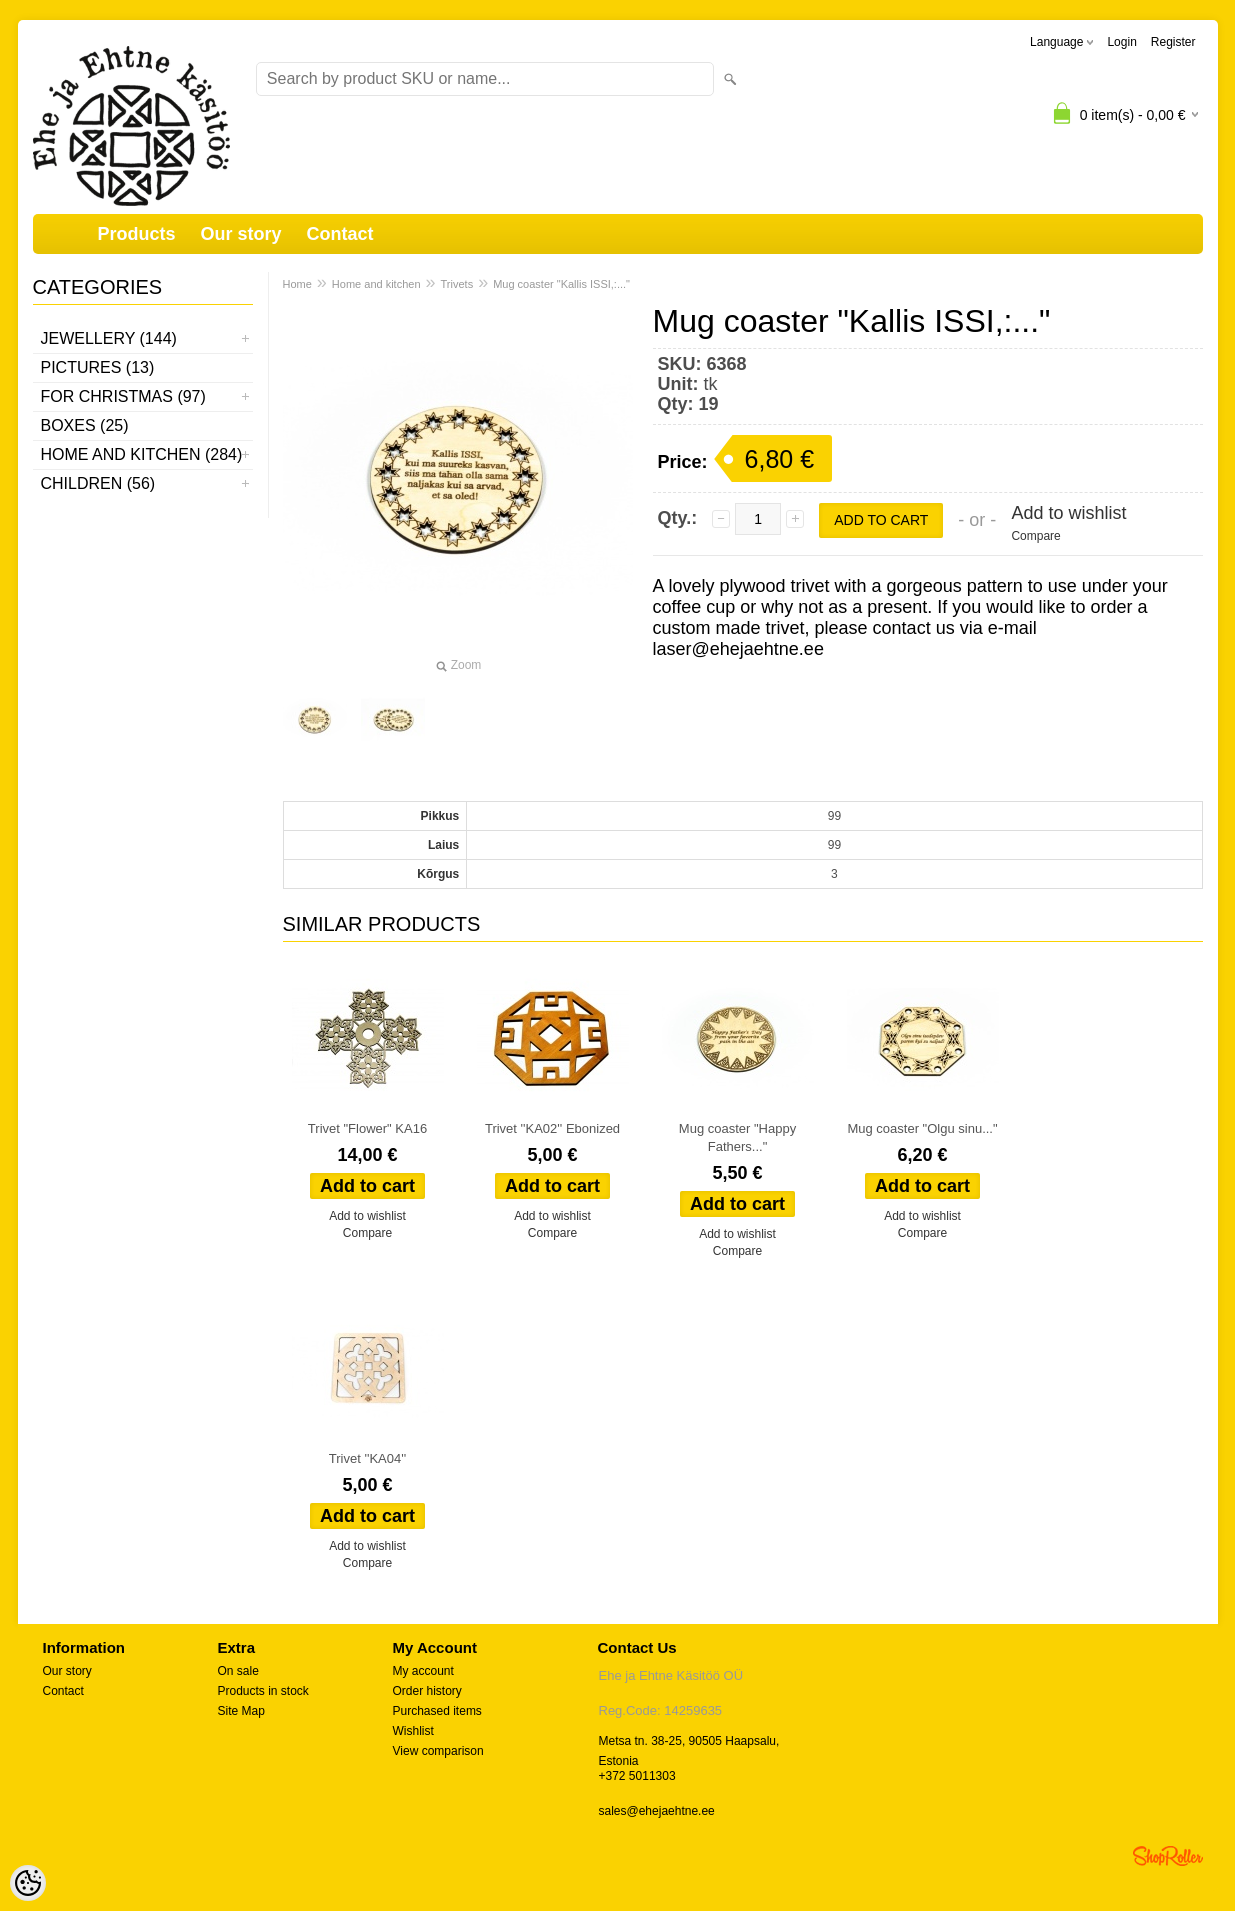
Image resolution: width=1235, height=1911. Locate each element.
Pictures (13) (98, 367)
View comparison (438, 1751)
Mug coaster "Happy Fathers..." (737, 1137)
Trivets (457, 284)
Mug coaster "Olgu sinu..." (922, 1128)
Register (1173, 42)
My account (423, 1671)
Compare (1035, 536)
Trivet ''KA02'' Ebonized (552, 1128)
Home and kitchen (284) (142, 454)
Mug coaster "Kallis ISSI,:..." (561, 284)
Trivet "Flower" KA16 (367, 1128)
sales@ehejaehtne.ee (657, 1811)
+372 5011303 (637, 1776)
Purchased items (437, 1711)
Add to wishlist (1068, 513)
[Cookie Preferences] (28, 1883)
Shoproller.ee (1168, 1856)
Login (1121, 42)
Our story (241, 234)
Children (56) (98, 483)
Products (137, 234)
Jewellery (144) (109, 338)
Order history (427, 1691)
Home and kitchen (376, 284)
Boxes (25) (85, 425)
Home (297, 284)
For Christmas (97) (123, 396)
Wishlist (413, 1731)
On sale (238, 1671)
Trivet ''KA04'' (367, 1458)
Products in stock (263, 1691)
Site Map (241, 1711)
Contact (340, 234)
